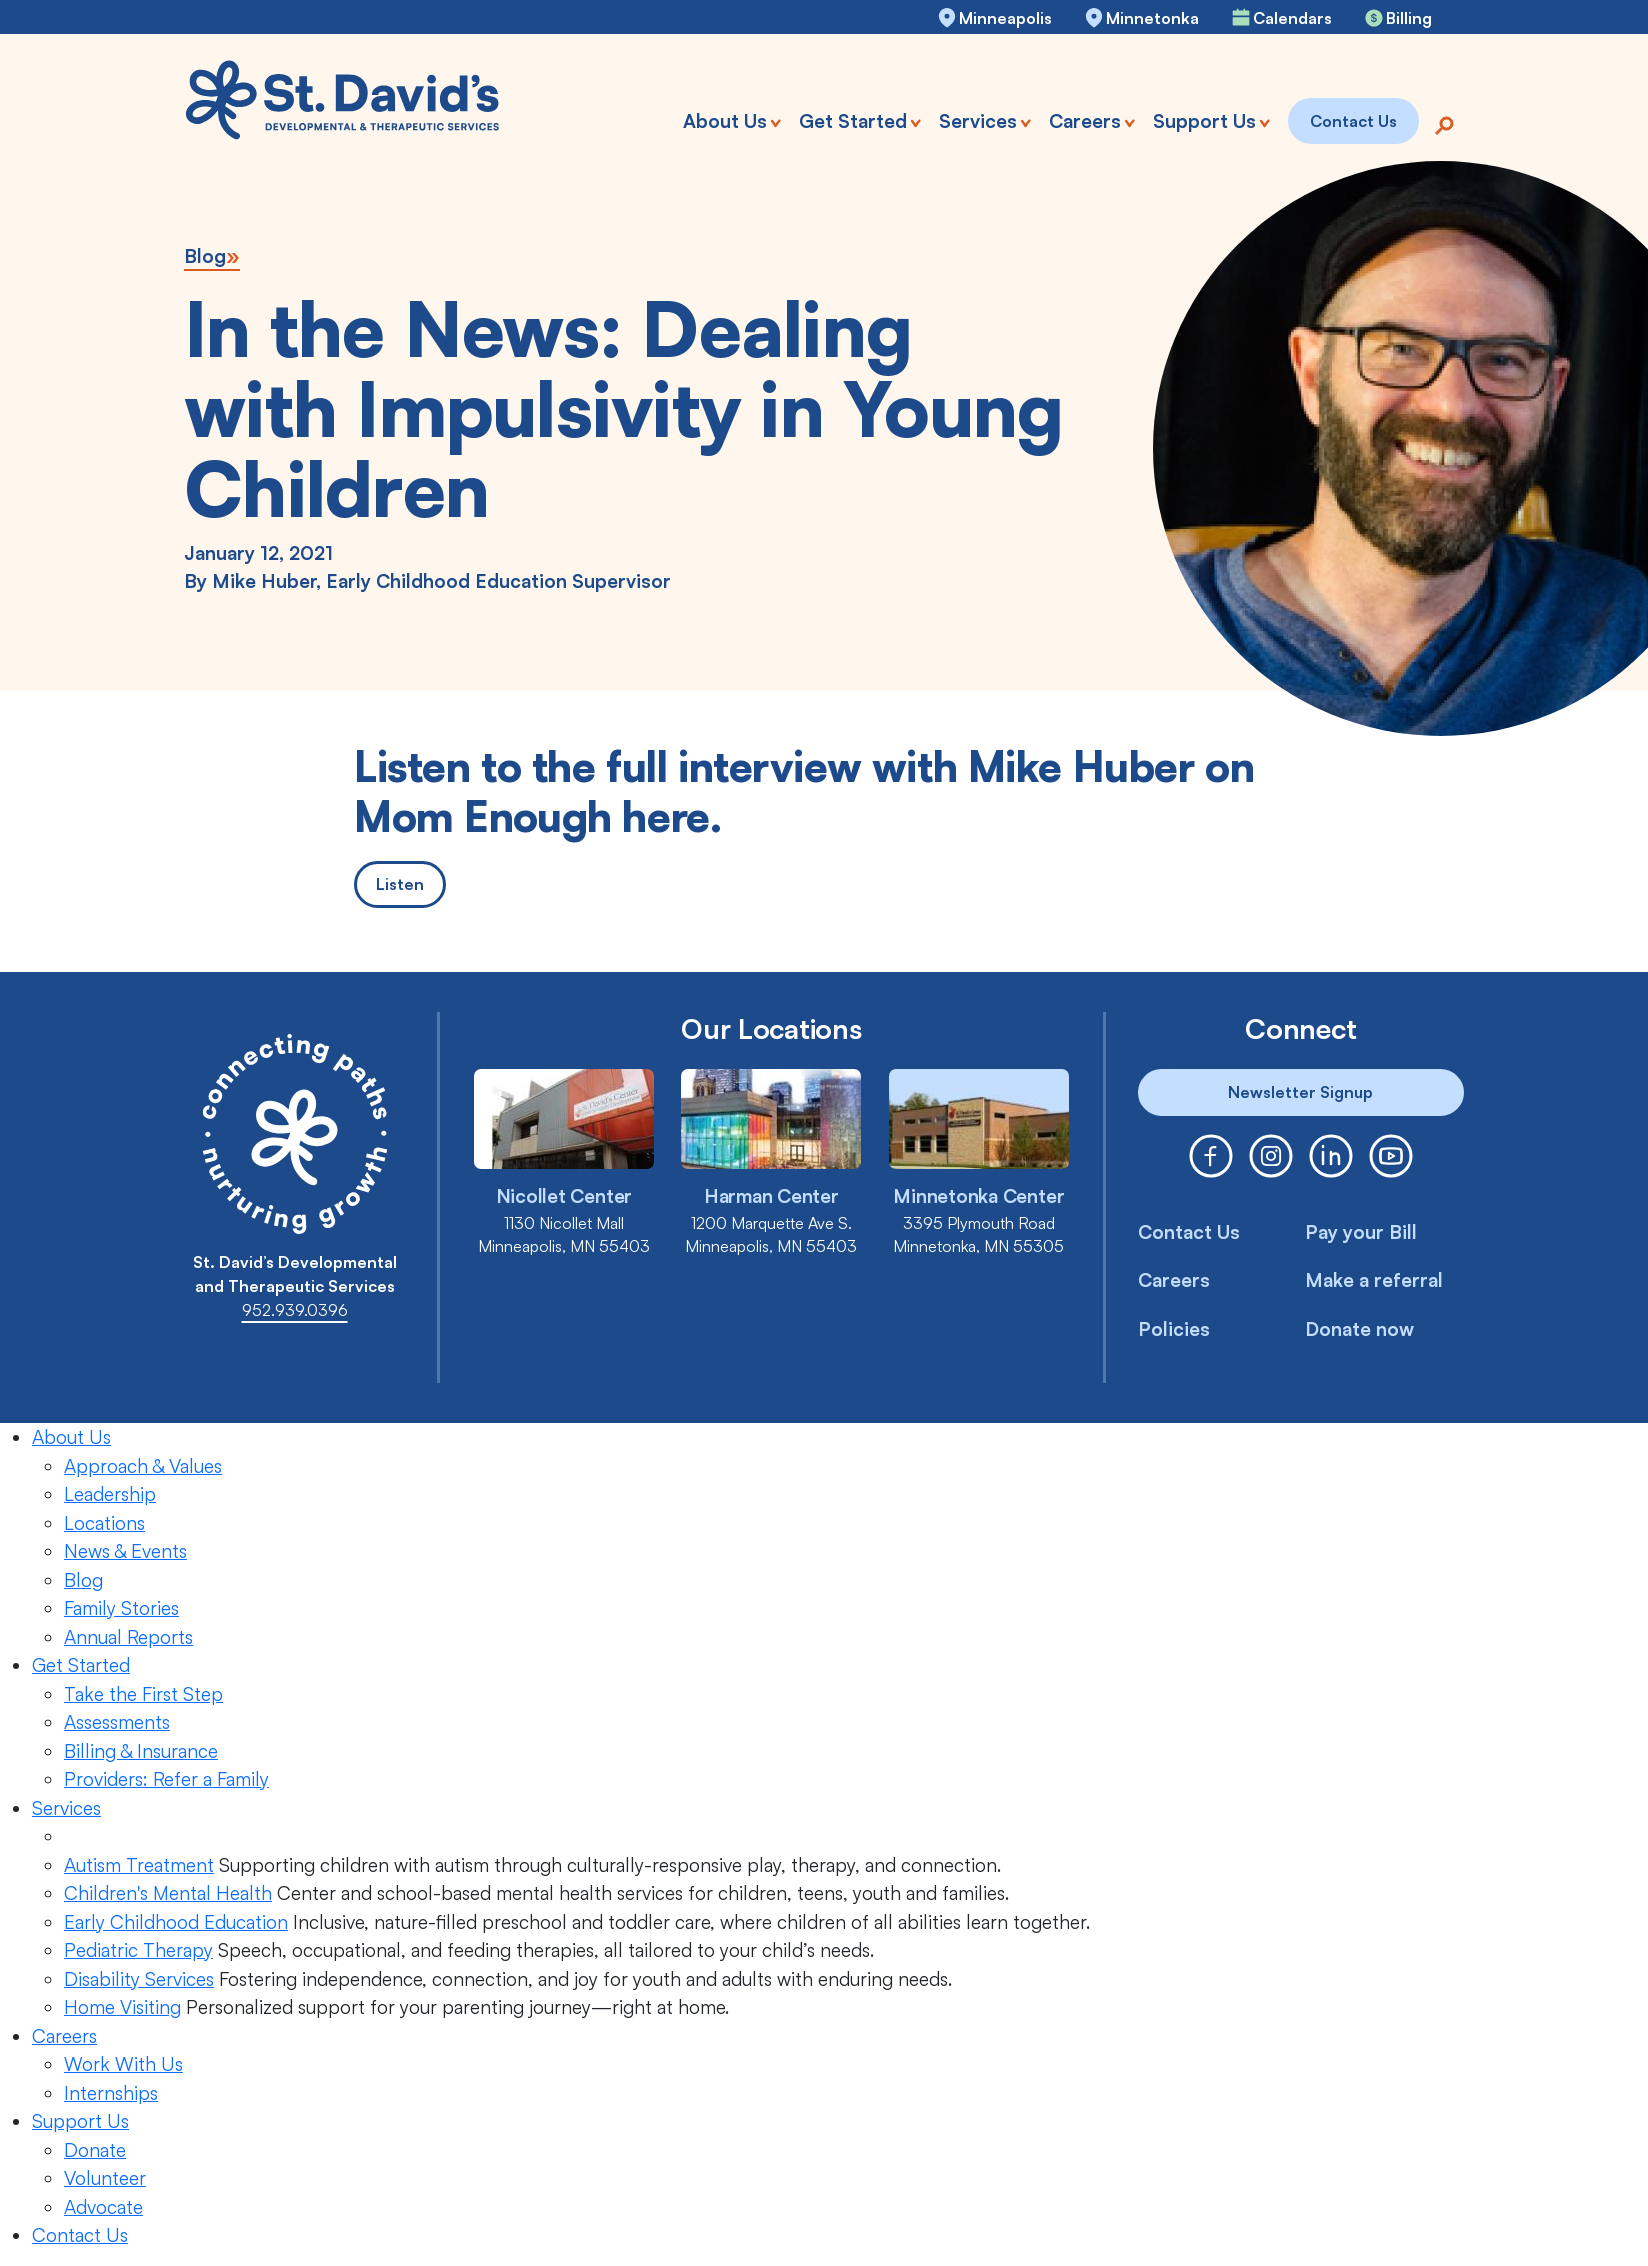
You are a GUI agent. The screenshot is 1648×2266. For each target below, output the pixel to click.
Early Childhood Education (176, 1922)
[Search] (1444, 123)
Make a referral (1374, 1280)
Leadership (110, 1494)
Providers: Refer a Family (166, 1779)
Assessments (117, 1722)
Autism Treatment (139, 1865)
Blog (205, 256)
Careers (1174, 1280)
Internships (111, 2093)
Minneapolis (1005, 18)
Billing (1409, 18)
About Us (71, 1437)
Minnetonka (1152, 18)
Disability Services (139, 1979)
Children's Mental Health (168, 1893)
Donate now (1360, 1329)
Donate (95, 2150)
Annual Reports (128, 1637)
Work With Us (123, 2064)
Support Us (80, 2121)
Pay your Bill (1361, 1232)
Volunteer (105, 2178)
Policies (1174, 1329)
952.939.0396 (295, 1310)
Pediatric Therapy (138, 1950)
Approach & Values (143, 1466)
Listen (400, 884)
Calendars (1292, 18)
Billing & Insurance (141, 1751)
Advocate (103, 2207)
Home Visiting (122, 2007)
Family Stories (121, 1608)
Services (66, 1808)
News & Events (125, 1551)
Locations (104, 1523)
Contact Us (1189, 1232)
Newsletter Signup (1300, 1092)
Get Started (81, 1665)
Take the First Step (143, 1694)
